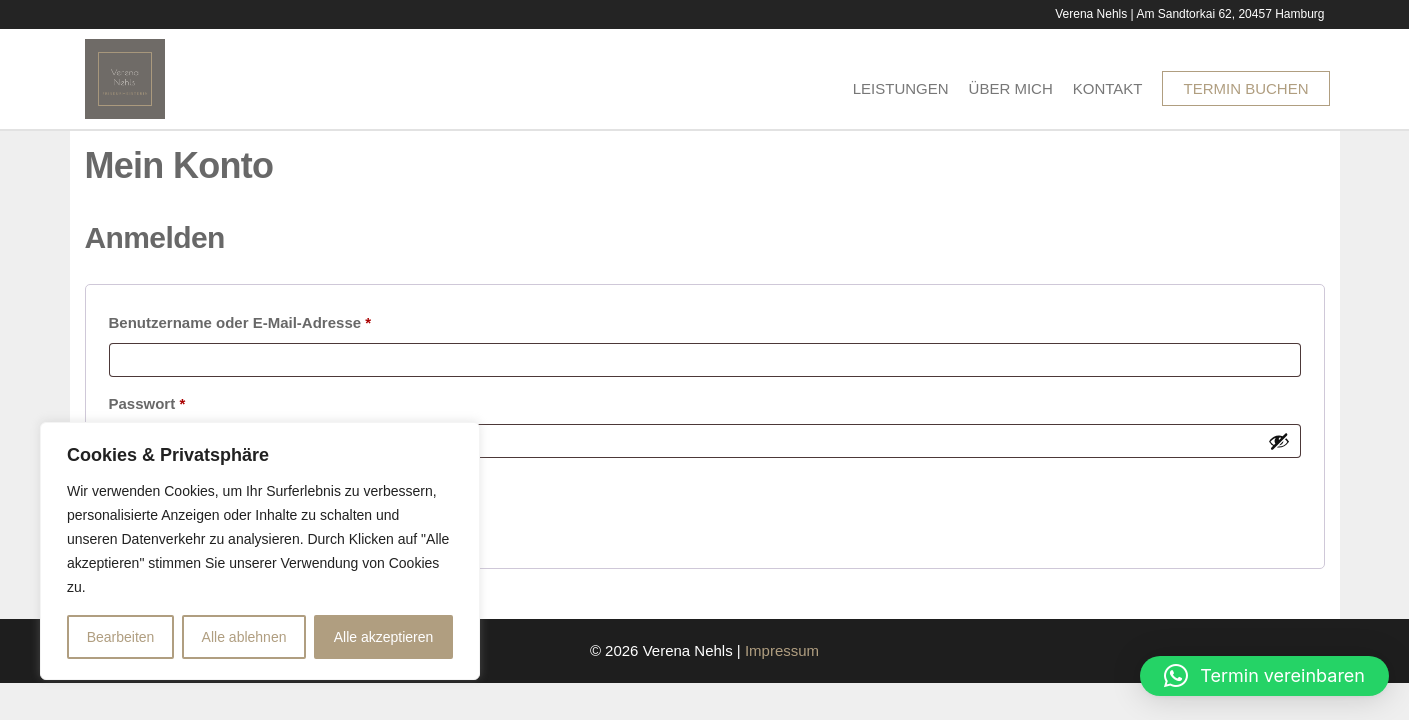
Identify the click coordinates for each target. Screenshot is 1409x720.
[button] (1264, 676)
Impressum (782, 650)
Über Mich (1011, 88)
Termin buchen (1245, 88)
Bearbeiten (121, 637)
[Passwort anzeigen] (1279, 441)
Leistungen (901, 88)
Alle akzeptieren (384, 637)
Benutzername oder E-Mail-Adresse (282, 319)
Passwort (189, 400)
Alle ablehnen (244, 637)
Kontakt (1108, 88)
